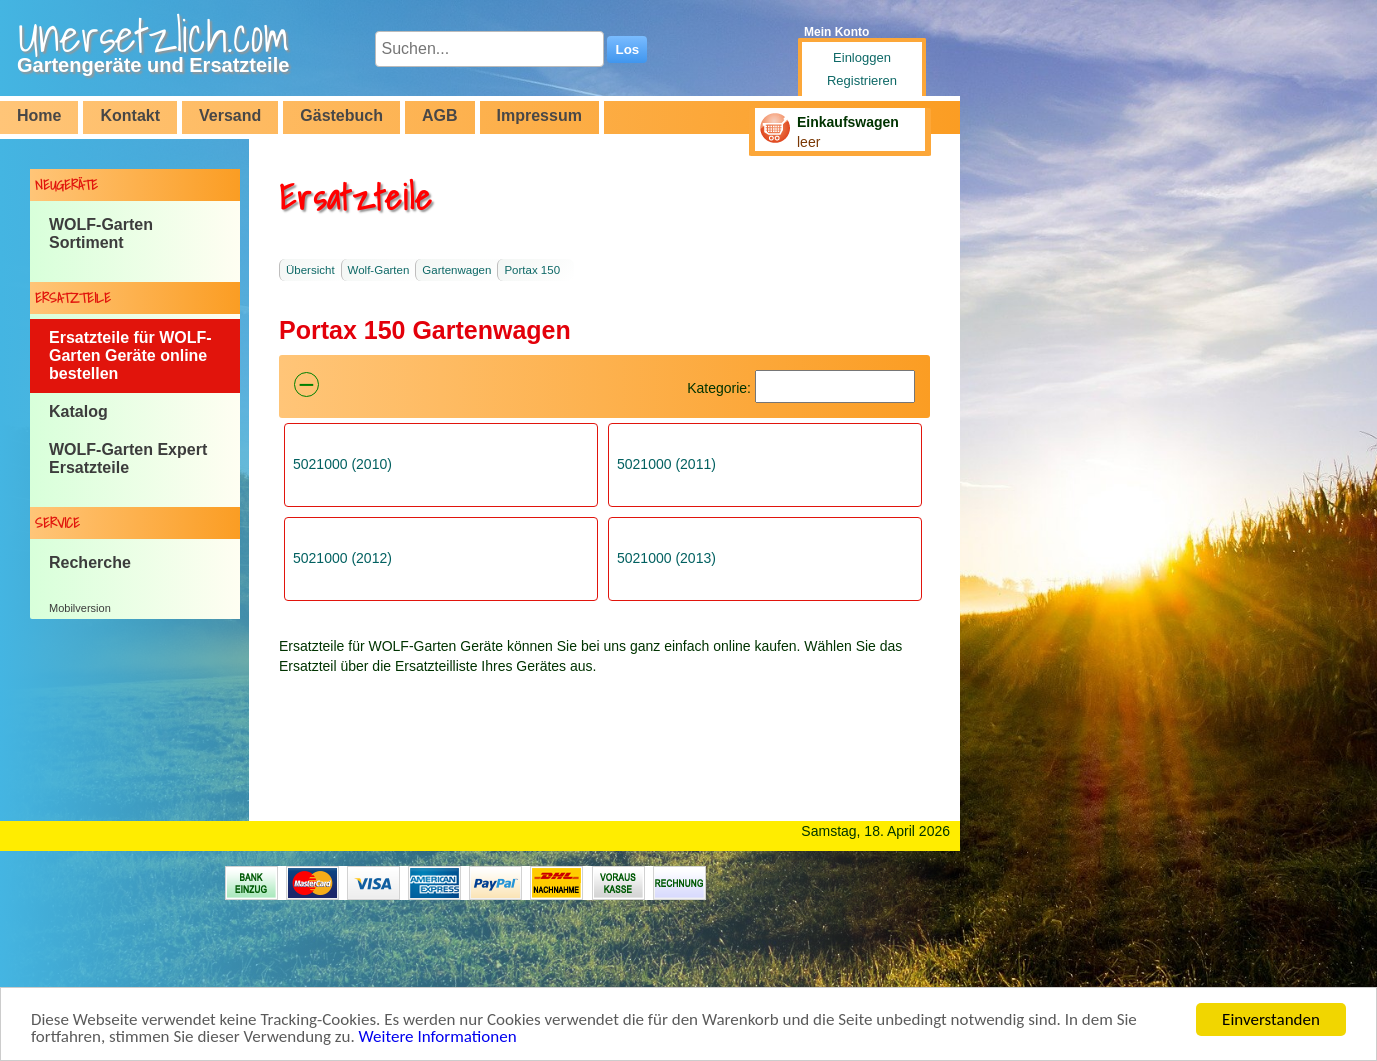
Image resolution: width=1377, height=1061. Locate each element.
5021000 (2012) (342, 558)
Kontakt (130, 115)
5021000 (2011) (666, 464)
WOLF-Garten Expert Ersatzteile (128, 458)
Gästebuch (341, 115)
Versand (230, 115)
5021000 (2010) (342, 464)
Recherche (90, 562)
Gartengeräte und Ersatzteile (153, 65)
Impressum (539, 115)
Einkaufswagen (848, 122)
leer (808, 142)
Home (39, 115)
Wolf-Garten (379, 270)
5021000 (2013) (666, 558)
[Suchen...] (489, 49)
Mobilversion (80, 608)
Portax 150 (532, 270)
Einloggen (862, 57)
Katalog (78, 411)
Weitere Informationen (438, 1038)
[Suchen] (835, 386)
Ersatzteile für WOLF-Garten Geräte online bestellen (130, 355)
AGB (440, 115)
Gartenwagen (456, 270)
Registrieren (862, 80)
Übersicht (310, 270)
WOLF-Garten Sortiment (101, 233)
